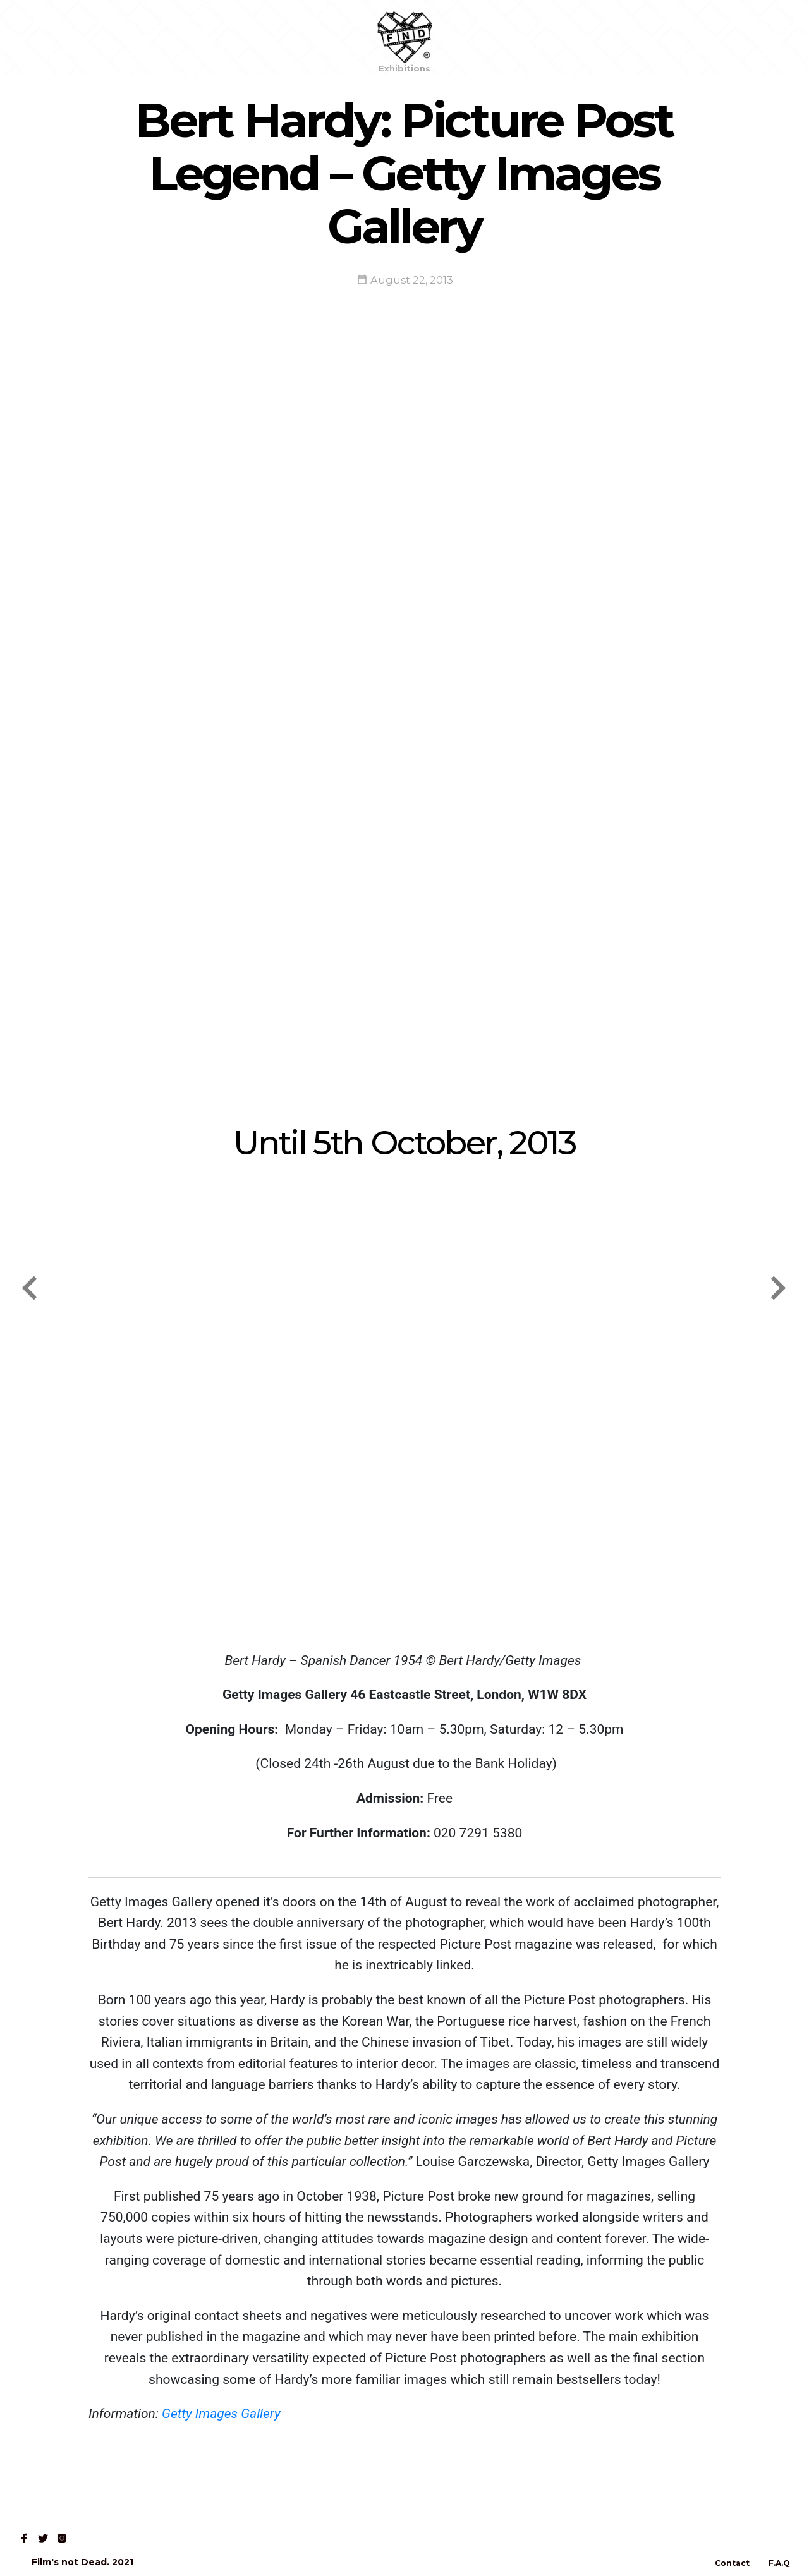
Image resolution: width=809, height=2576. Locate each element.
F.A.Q (779, 2563)
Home (38, 37)
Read (138, 37)
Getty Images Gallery (220, 2413)
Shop (89, 37)
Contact (193, 37)
